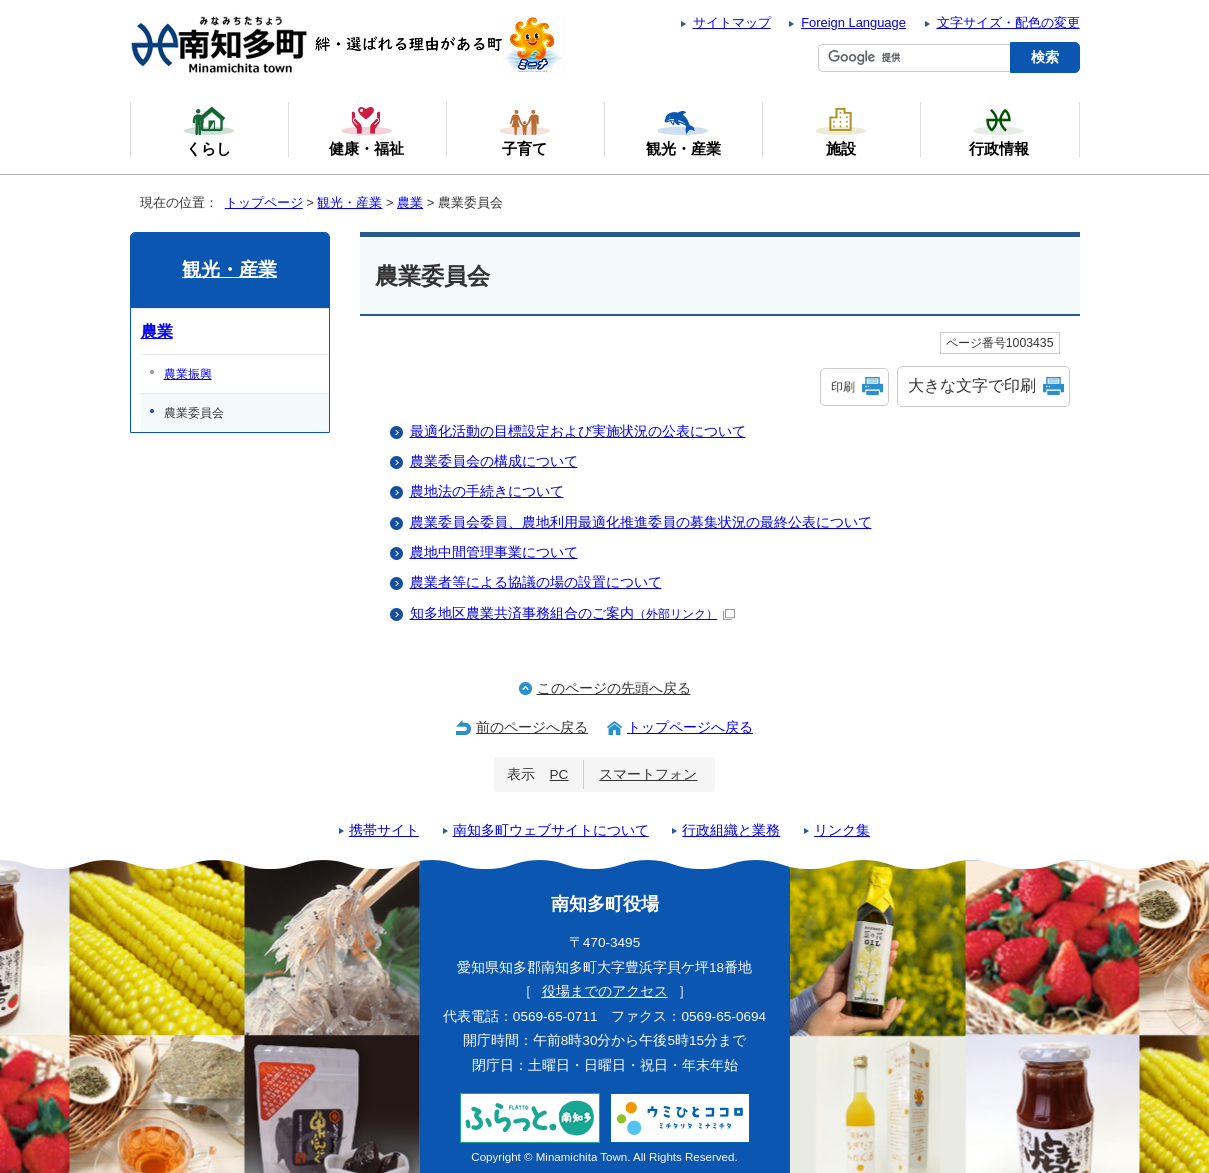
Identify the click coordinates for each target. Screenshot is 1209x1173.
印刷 (843, 387)
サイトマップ (732, 22)
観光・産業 (349, 202)
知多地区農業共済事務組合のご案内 (572, 613)
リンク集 (842, 830)
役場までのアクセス (605, 991)
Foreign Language (853, 22)
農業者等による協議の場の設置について (536, 582)
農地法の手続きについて (487, 491)
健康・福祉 (366, 131)
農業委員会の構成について (494, 461)
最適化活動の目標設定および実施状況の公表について (578, 431)
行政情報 (999, 131)
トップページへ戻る (690, 727)
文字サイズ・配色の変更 (1008, 22)
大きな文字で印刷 (972, 385)
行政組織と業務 (731, 830)
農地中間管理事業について (494, 552)
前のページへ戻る (532, 727)
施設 (841, 131)
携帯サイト (384, 830)
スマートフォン (648, 774)
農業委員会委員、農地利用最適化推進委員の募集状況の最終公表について (641, 522)
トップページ (264, 202)
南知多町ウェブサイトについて (551, 830)
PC (559, 774)
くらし (209, 131)
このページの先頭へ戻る (614, 688)
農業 (410, 202)
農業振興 (188, 374)
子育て (525, 131)
